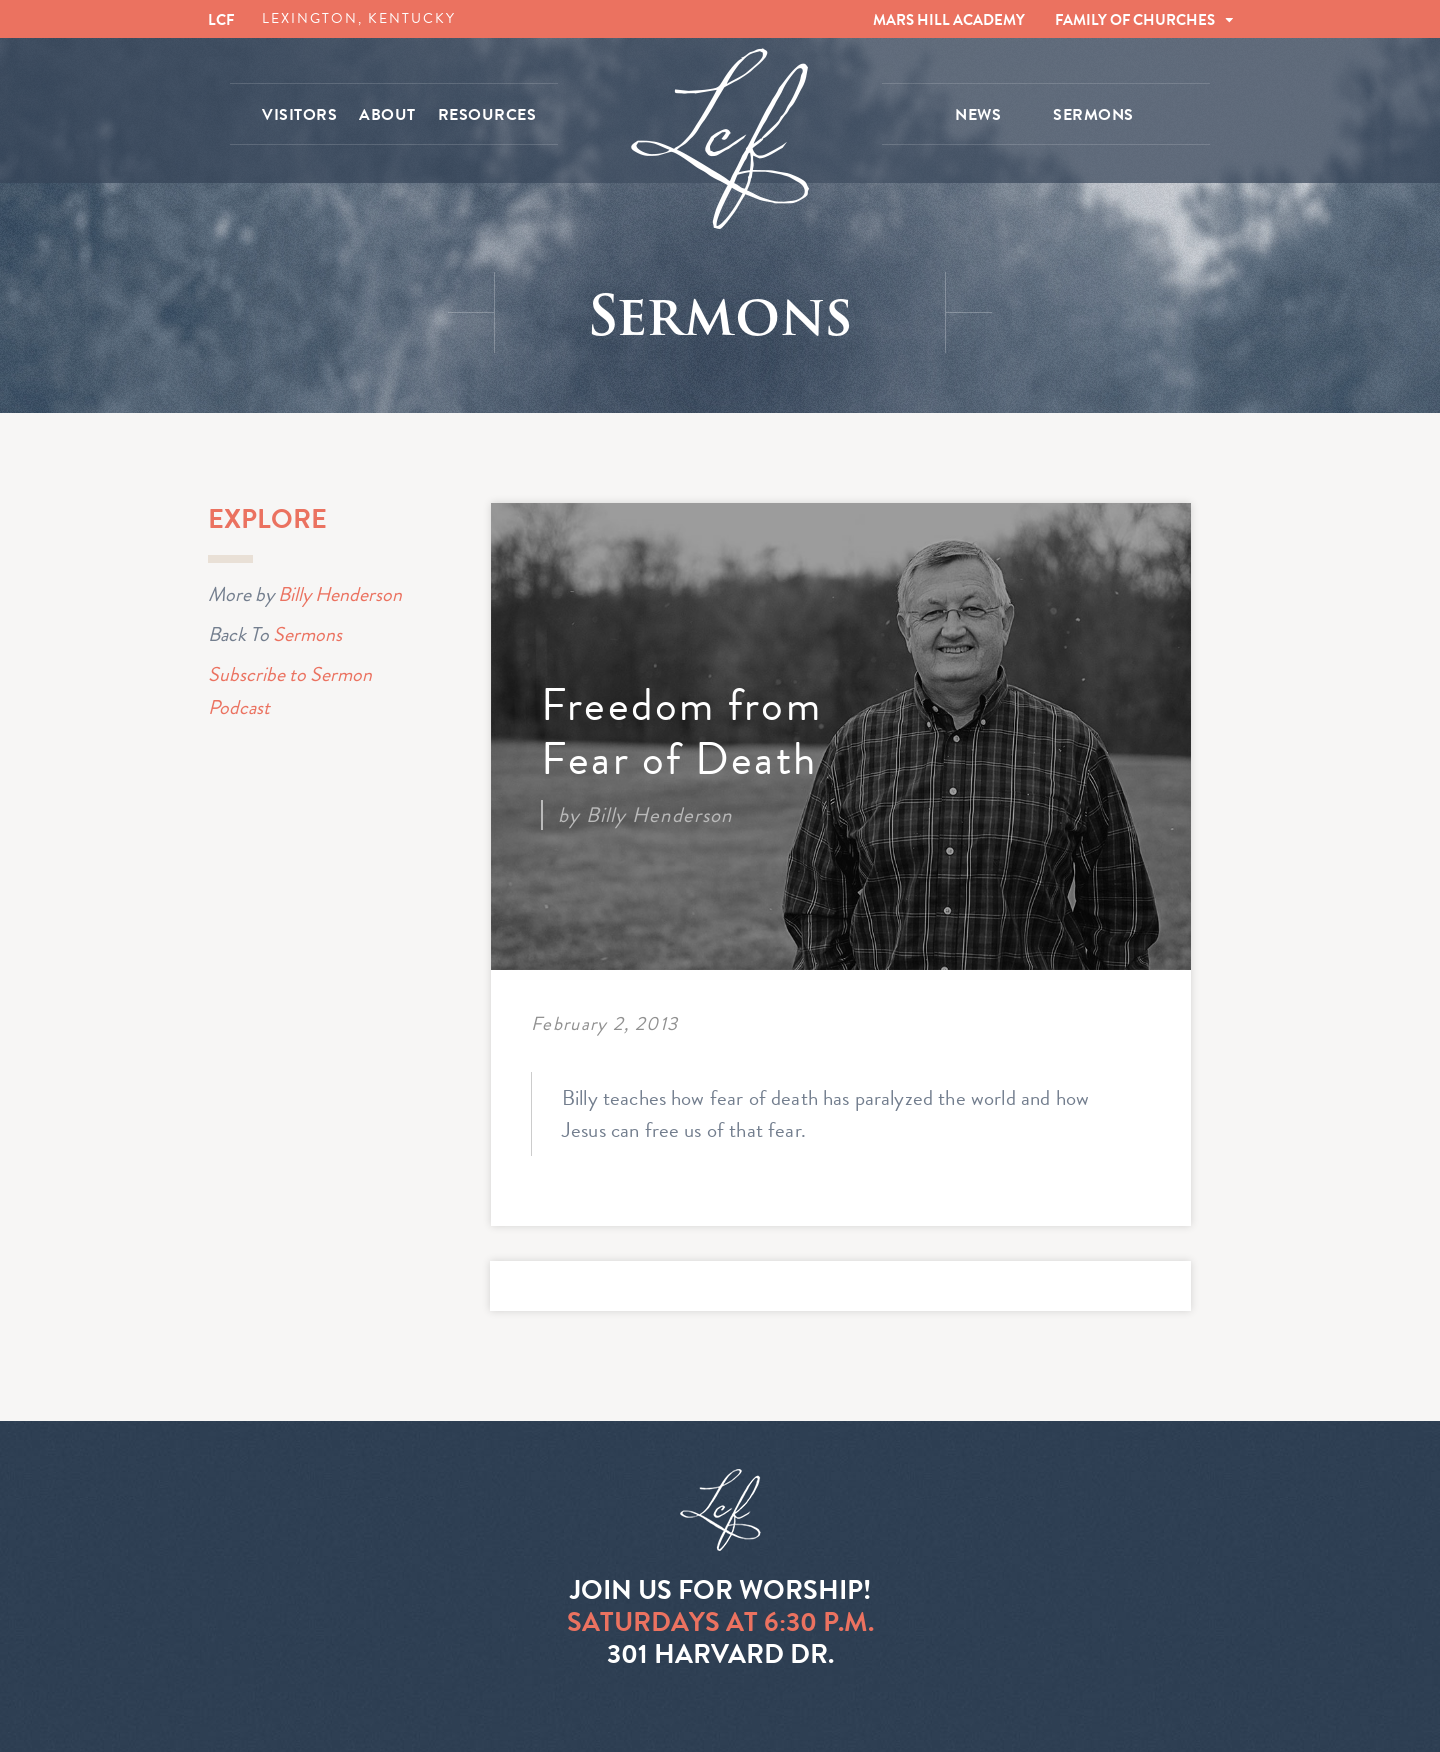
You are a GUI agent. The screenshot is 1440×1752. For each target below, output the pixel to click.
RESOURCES (487, 115)
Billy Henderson (340, 594)
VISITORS (299, 115)
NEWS (978, 115)
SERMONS (1093, 115)
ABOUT (387, 115)
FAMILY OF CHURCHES (1135, 20)
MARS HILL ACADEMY (949, 20)
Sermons (307, 634)
